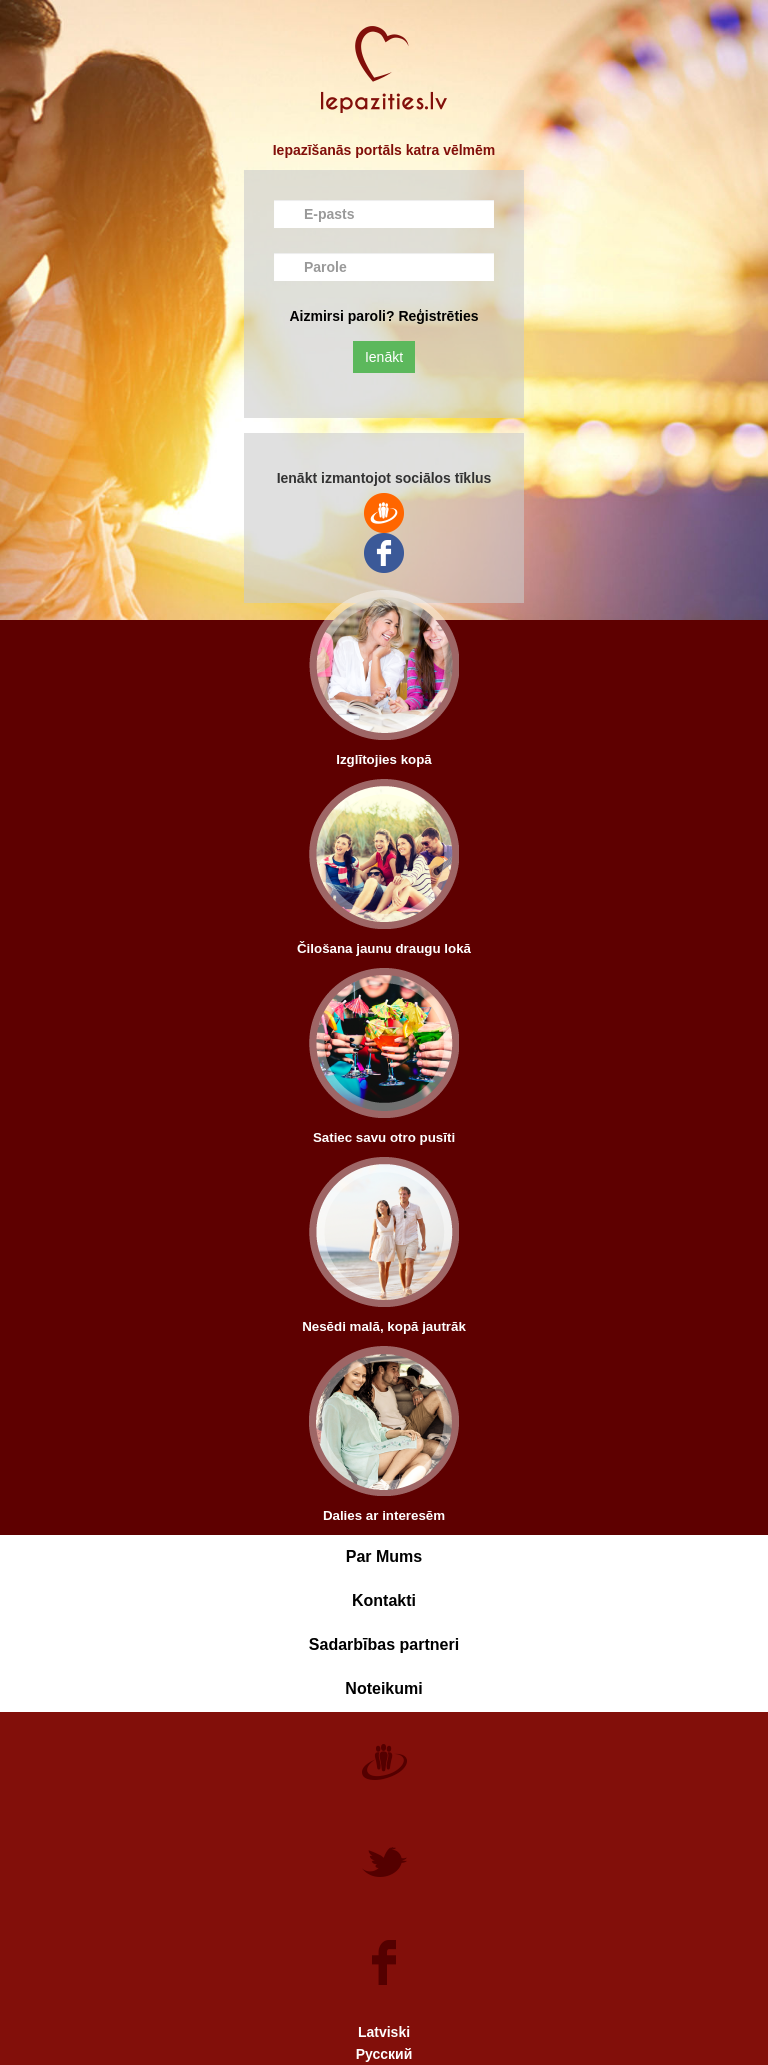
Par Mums (384, 1556)
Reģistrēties (438, 316)
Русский (384, 2054)
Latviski (384, 2032)
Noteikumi (383, 1688)
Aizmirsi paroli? (341, 316)
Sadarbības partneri (384, 1644)
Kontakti (384, 1600)
